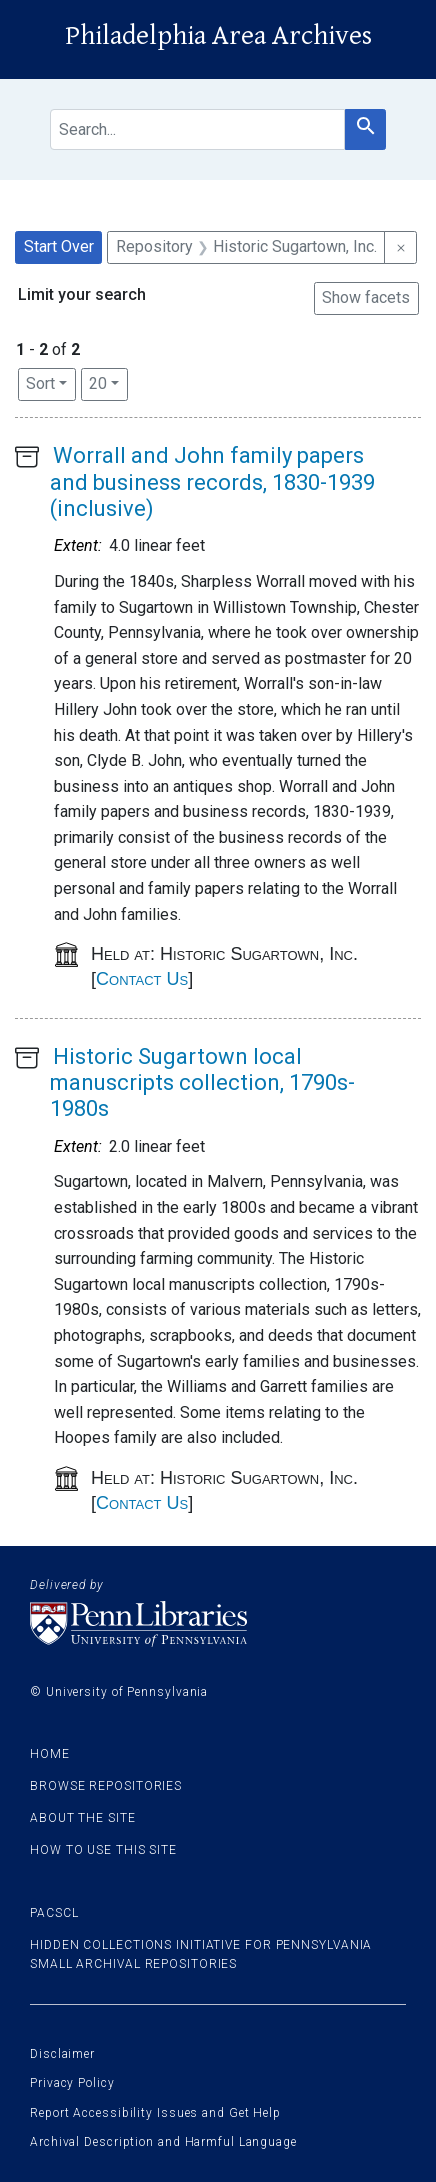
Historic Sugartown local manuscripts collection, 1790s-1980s (202, 1083)
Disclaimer (62, 2054)
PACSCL (54, 1913)
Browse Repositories (106, 1786)
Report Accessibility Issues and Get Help (155, 2113)
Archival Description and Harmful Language (163, 2142)
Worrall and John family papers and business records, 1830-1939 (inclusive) (212, 482)
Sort (40, 383)
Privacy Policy (72, 2083)
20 (108, 382)
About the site (83, 1818)
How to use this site (103, 1850)
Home (50, 1754)
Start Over (59, 246)
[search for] (197, 129)
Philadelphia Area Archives (218, 36)
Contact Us (142, 979)
